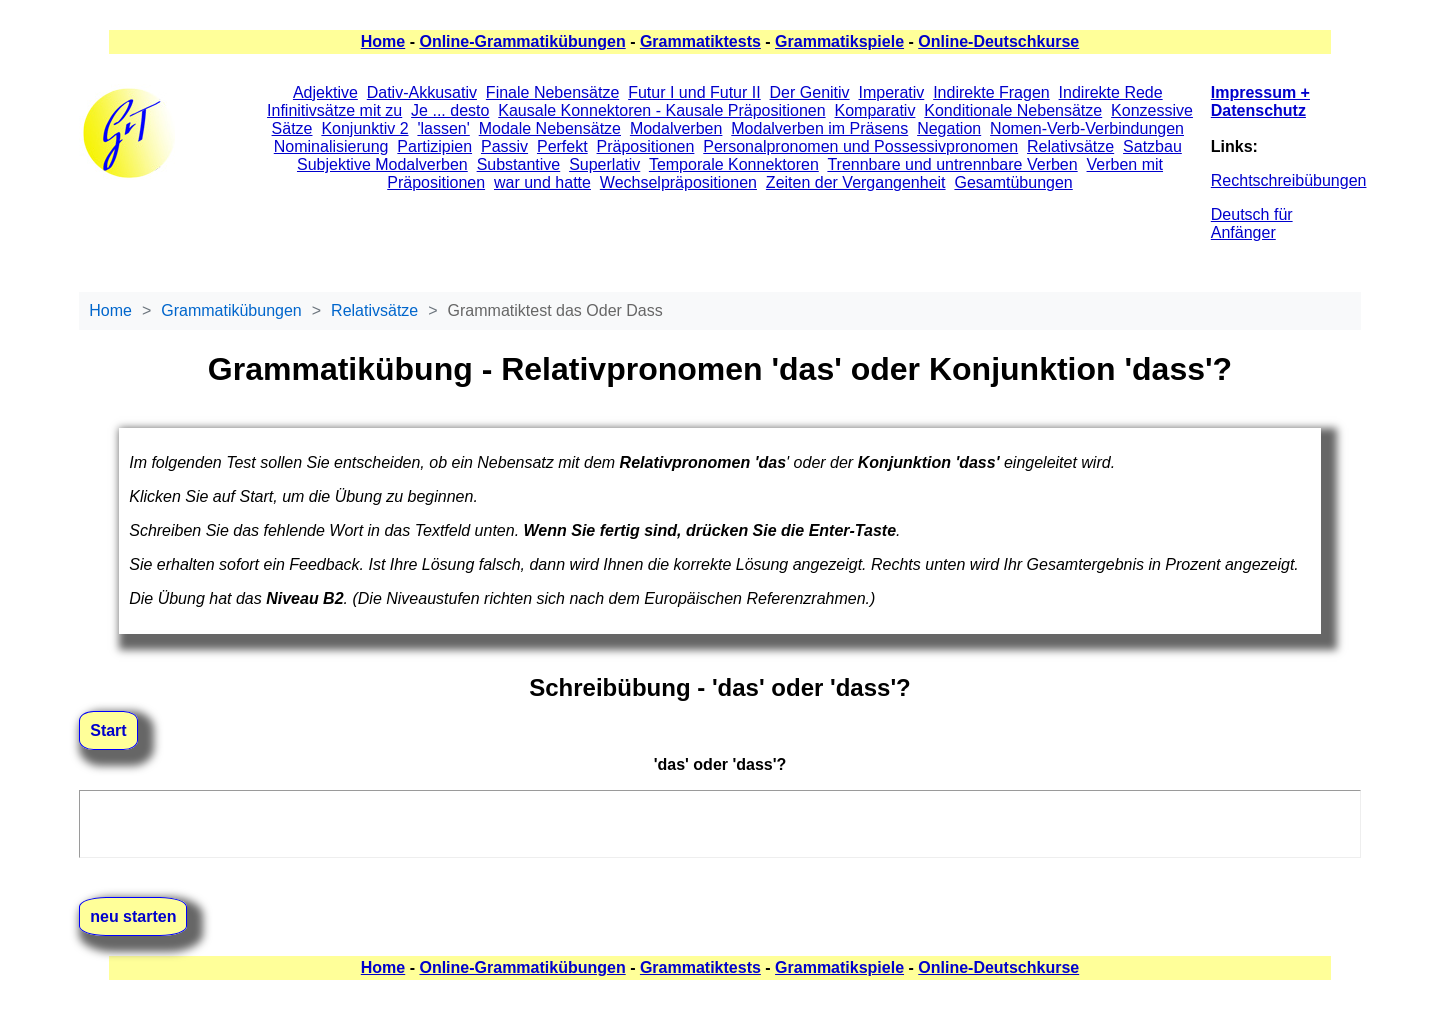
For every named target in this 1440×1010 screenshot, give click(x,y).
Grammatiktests (700, 41)
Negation (949, 128)
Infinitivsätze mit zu (334, 110)
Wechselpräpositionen (678, 182)
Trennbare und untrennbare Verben (952, 164)
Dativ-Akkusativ (422, 92)
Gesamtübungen (1013, 182)
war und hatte (542, 182)
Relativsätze (1070, 146)
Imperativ (891, 92)
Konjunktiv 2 (364, 128)
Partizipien (434, 146)
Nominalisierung (331, 146)
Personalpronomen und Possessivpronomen (860, 146)
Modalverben (676, 128)
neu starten (133, 916)
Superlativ (604, 164)
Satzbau (1152, 146)
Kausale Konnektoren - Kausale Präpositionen (661, 110)
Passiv (504, 146)
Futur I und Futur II (694, 92)
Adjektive (325, 92)
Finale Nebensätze (552, 92)
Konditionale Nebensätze (1013, 110)
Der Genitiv (810, 92)
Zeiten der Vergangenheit (856, 182)
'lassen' (443, 128)
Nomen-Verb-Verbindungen (1087, 128)
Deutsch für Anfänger (1252, 223)
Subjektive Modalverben (382, 164)
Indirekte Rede (1111, 92)
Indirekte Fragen (991, 92)
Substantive (519, 164)
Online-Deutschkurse (998, 41)
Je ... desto (450, 110)
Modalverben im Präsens (819, 128)
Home (383, 41)
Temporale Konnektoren (734, 164)
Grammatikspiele (839, 41)
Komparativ (874, 110)
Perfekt (562, 146)
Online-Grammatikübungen (522, 41)
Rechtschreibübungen (1289, 180)
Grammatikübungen (231, 310)
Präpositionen (646, 146)
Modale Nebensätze (550, 128)
